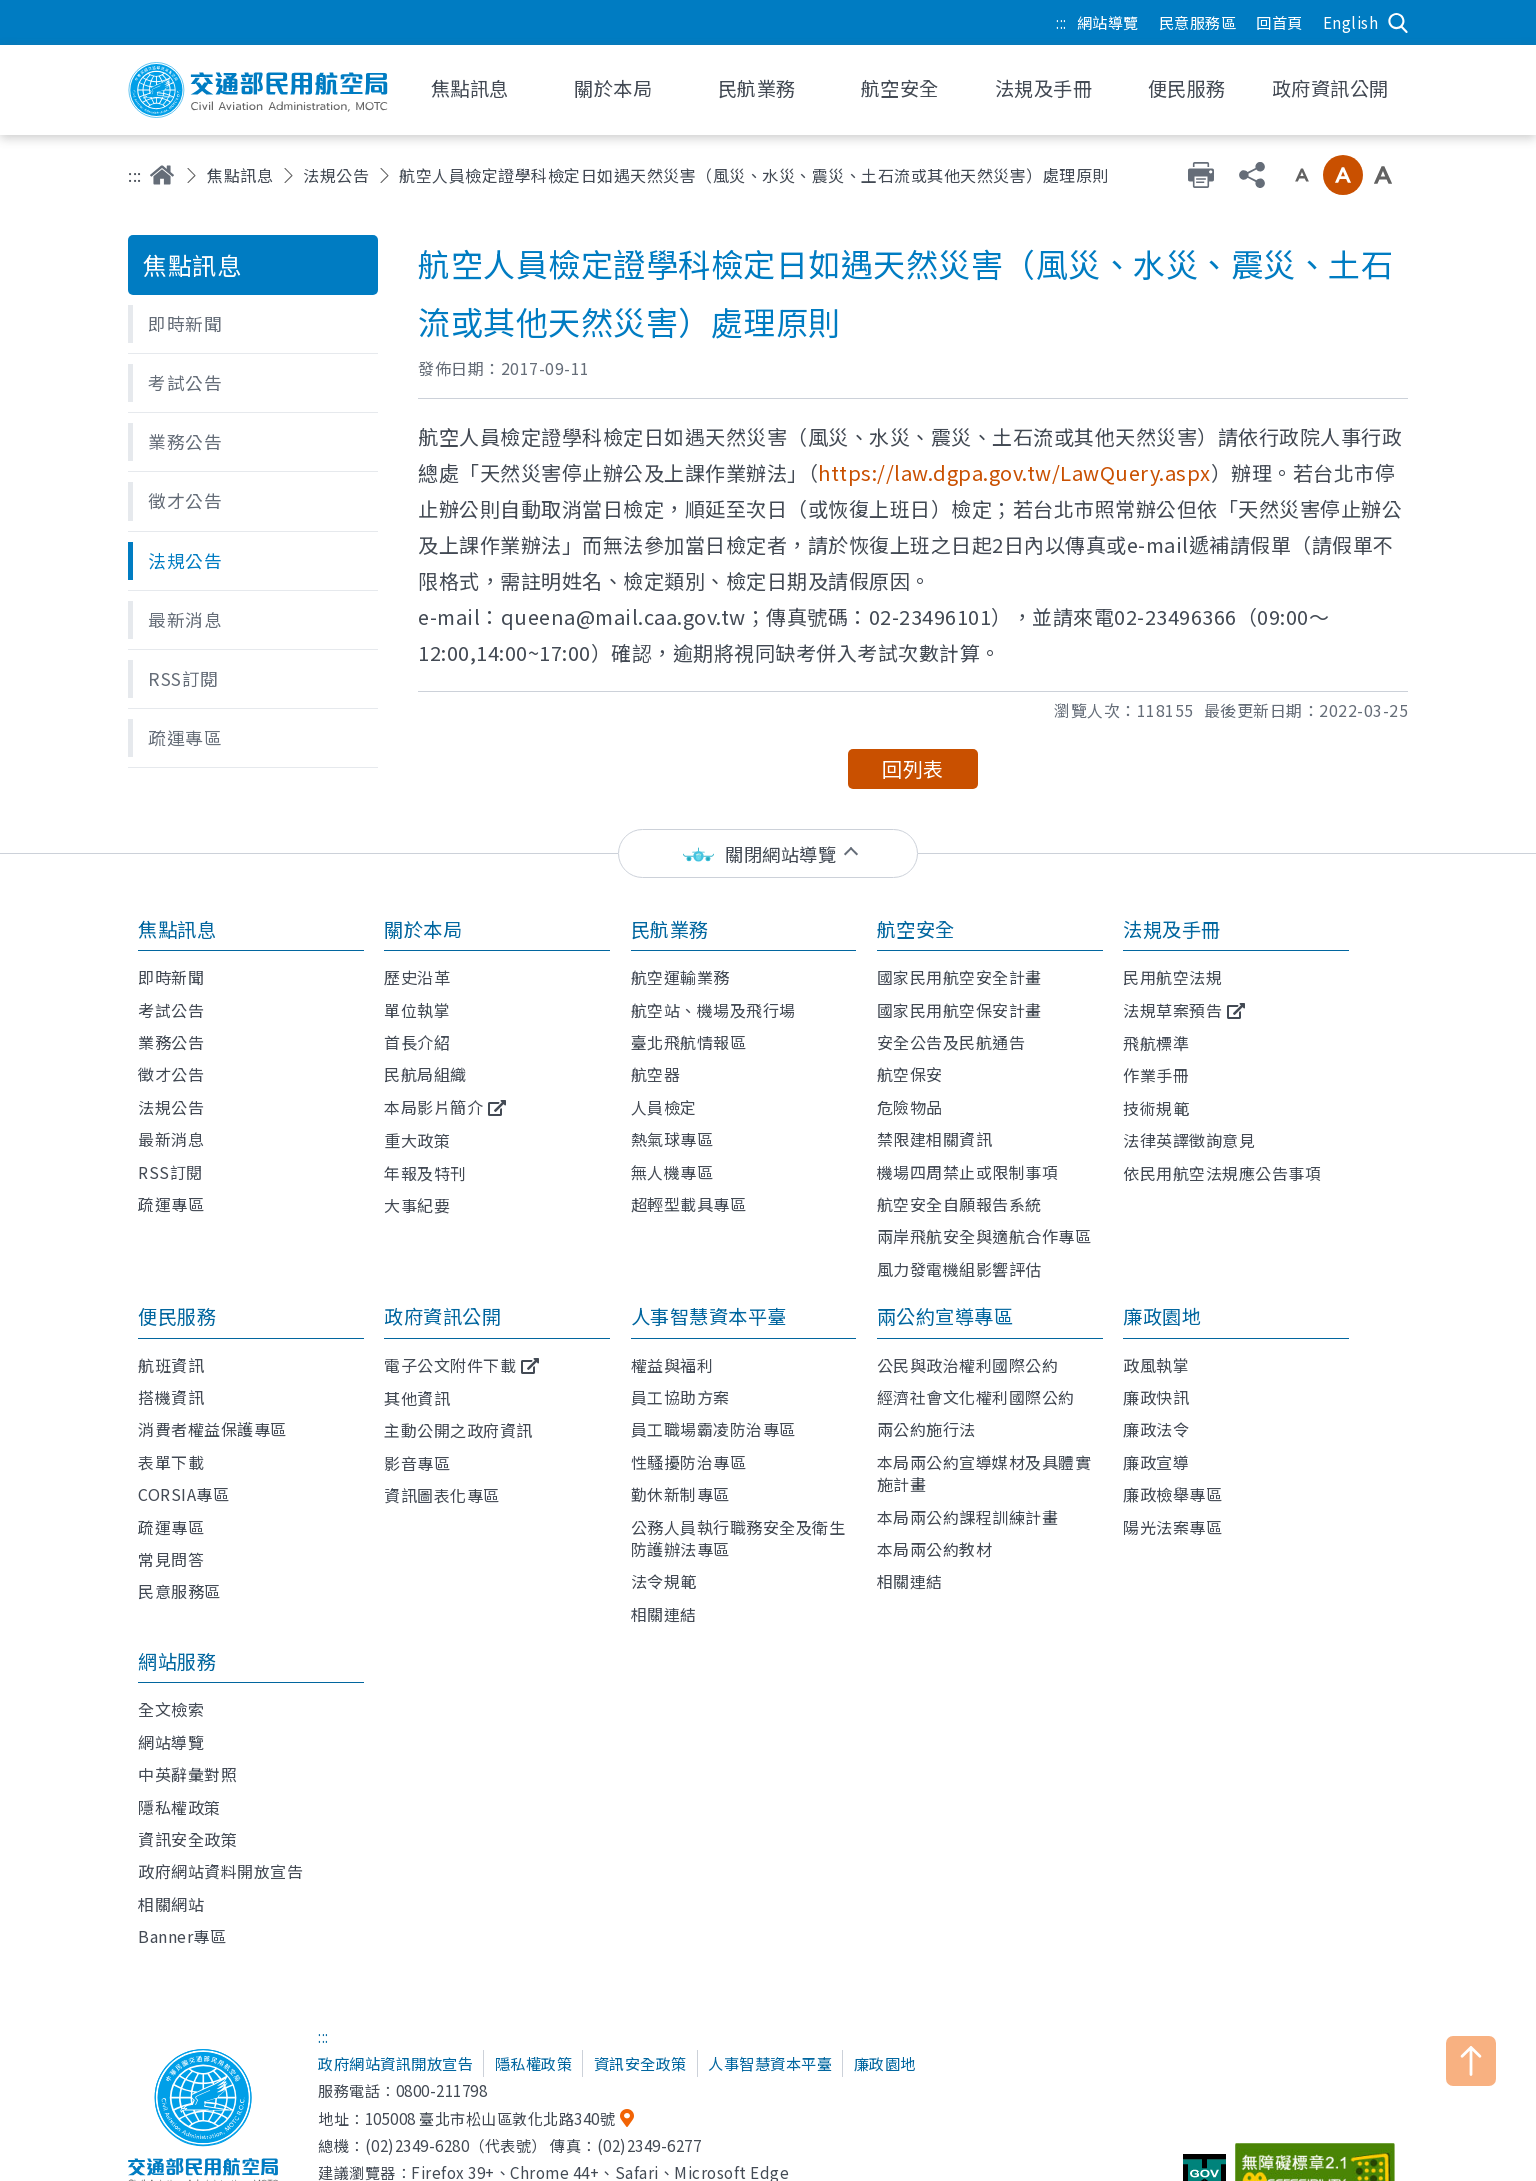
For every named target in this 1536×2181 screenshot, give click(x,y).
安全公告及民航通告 (951, 1042)
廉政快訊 (1156, 1397)
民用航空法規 (1172, 977)
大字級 (1383, 175)
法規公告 (336, 175)
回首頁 (1279, 22)
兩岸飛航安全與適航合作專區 (984, 1236)
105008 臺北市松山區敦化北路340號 (490, 2118)
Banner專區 (182, 1936)
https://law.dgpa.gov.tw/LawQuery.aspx (1014, 472)
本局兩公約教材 (935, 1549)
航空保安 (910, 1074)
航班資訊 (171, 1365)
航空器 (656, 1074)
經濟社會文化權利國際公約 (976, 1397)
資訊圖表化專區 (442, 1495)
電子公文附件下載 (450, 1365)
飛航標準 (1156, 1043)
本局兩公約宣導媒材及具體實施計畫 (984, 1473)
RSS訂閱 (170, 1172)
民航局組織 (425, 1074)
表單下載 (171, 1462)
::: (1061, 22)
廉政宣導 (1156, 1462)
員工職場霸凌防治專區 (713, 1429)
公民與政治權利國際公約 (968, 1365)
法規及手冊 (1172, 929)
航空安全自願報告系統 (959, 1204)
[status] (768, 853)
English (1351, 22)
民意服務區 (1198, 22)
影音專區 (417, 1463)
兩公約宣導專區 (945, 1316)
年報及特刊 (425, 1173)
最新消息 (171, 1139)
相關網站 (171, 1904)
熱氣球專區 (672, 1139)
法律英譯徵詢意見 (1189, 1140)
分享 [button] (1252, 175)
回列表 (913, 768)
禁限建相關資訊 (935, 1139)
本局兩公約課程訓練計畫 (968, 1517)
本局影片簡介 (433, 1107)
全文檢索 (171, 1709)
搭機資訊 (171, 1397)
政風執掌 (1156, 1365)
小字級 (1302, 175)
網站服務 (177, 1661)
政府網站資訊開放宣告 (395, 2063)
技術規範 (1156, 1108)
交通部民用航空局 (258, 90)
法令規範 (664, 1581)
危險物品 (910, 1107)
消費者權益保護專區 (212, 1429)
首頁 (162, 175)
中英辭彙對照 (187, 1774)
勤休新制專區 (680, 1494)
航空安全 (916, 929)
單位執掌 (417, 1010)
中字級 (1343, 175)
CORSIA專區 (183, 1494)
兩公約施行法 (926, 1429)
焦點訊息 (240, 175)
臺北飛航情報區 (689, 1042)
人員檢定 (664, 1107)
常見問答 (171, 1559)
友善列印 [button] (1201, 175)
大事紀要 (417, 1205)
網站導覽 (1108, 22)
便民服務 (177, 1316)
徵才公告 (171, 1074)
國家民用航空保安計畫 (959, 1010)
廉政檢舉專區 (1172, 1494)
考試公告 (171, 1010)
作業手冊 (1156, 1075)
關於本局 (423, 929)
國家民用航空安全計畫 (959, 977)
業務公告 (171, 1042)
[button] (253, 324)
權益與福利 (672, 1365)
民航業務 (670, 929)
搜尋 (1398, 23)
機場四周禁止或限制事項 (968, 1172)
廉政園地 (1162, 1316)
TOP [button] (1471, 2061)
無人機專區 (672, 1172)
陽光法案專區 (1172, 1527)
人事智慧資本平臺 (709, 1316)
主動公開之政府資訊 (458, 1430)
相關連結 (664, 1614)
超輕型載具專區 (689, 1204)
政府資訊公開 (442, 1316)
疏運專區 (171, 1204)
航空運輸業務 (680, 977)
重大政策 (417, 1140)
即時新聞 (171, 977)
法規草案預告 (1172, 1010)
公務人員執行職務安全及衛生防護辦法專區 (738, 1538)
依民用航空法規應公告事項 (1222, 1173)
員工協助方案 (680, 1397)
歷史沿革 (417, 977)
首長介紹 (417, 1042)
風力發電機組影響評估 (959, 1269)
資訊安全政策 (187, 1839)
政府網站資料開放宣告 (220, 1871)
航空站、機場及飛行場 (713, 1010)
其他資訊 (417, 1398)
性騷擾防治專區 (689, 1462)
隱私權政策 (179, 1807)
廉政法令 (1156, 1429)
